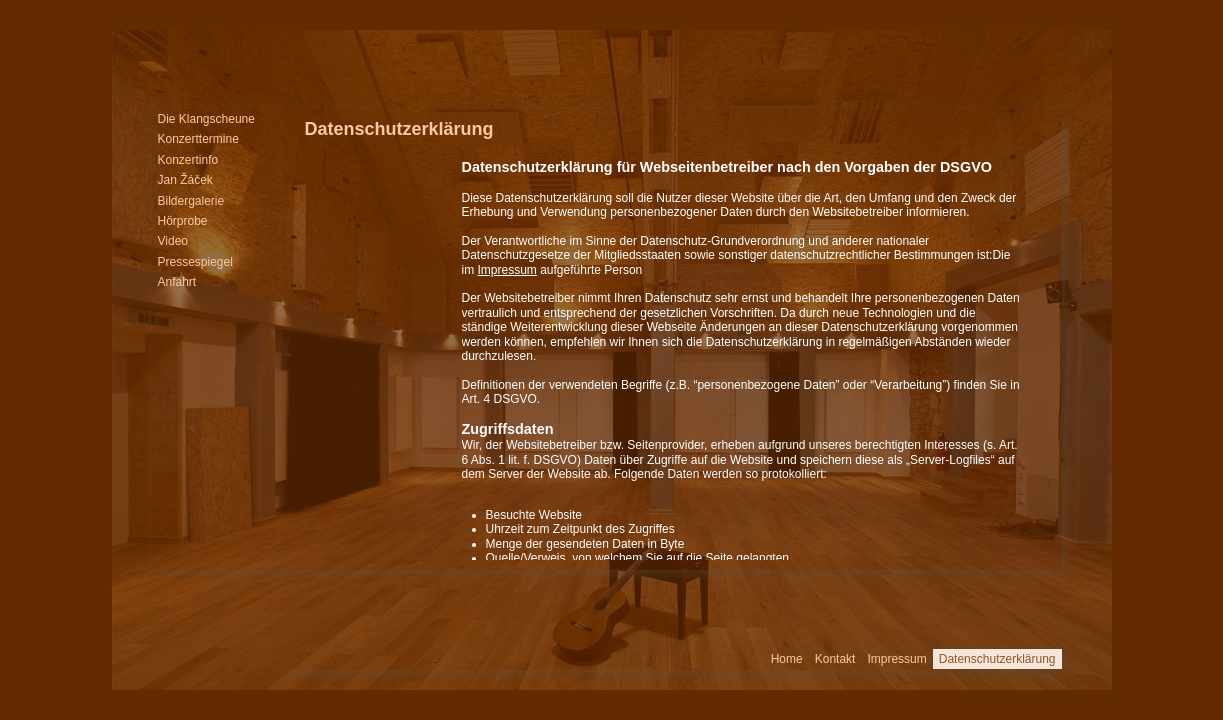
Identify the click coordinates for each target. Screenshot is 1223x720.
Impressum (507, 270)
